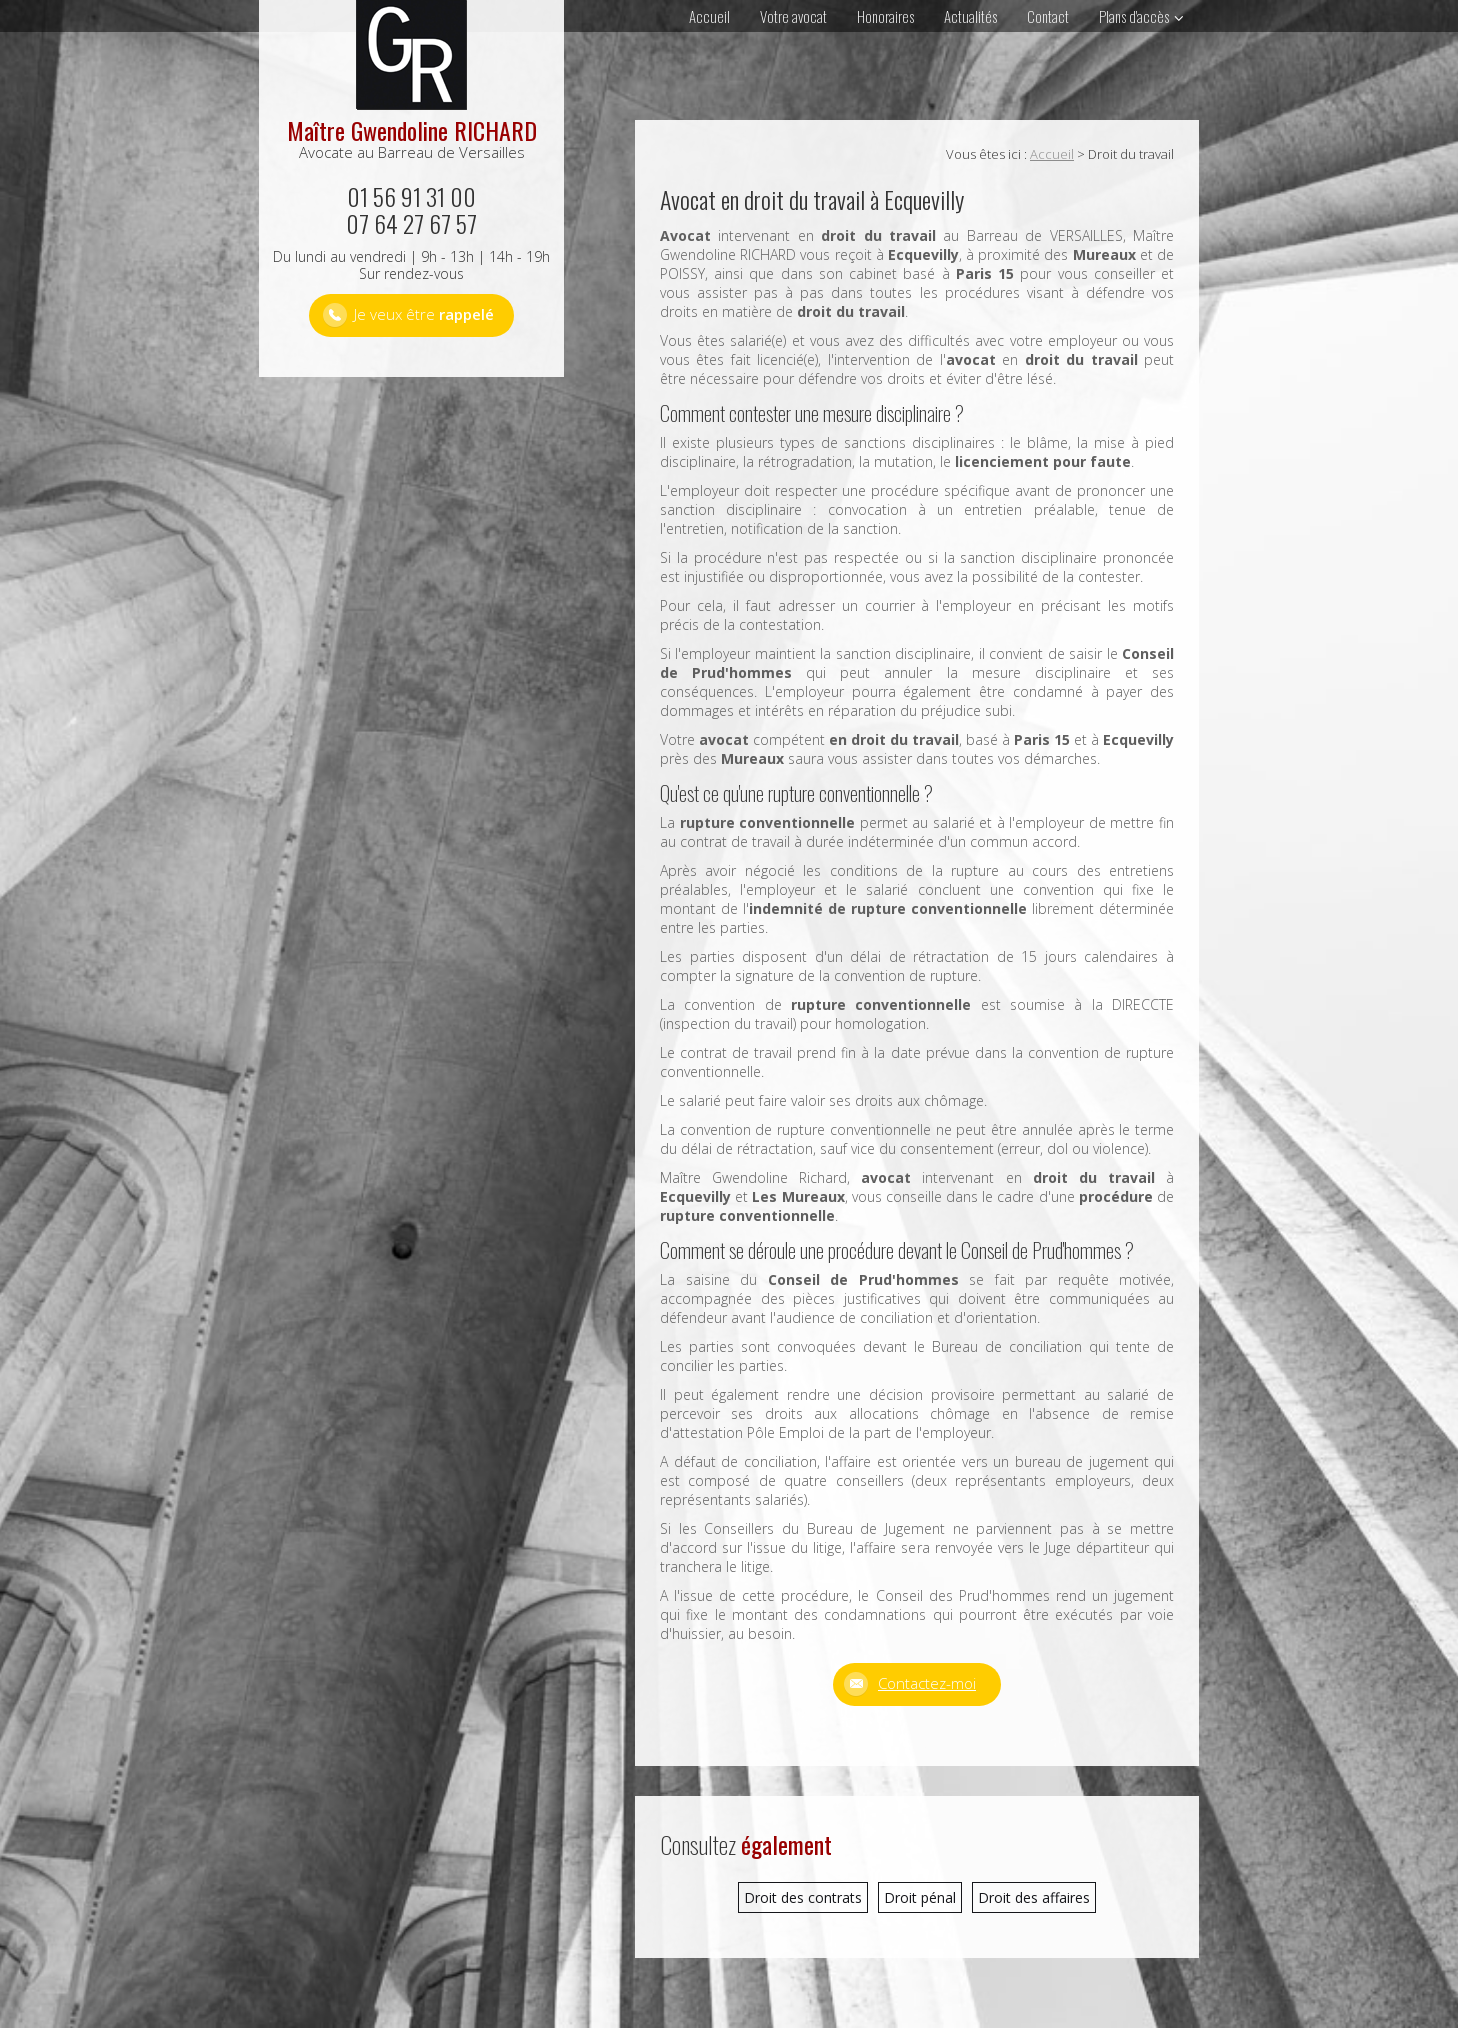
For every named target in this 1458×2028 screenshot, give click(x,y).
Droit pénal (920, 1897)
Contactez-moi (927, 1683)
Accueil (709, 16)
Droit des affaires (1034, 1897)
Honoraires (885, 16)
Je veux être (424, 314)
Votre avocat (793, 16)
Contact (1048, 16)
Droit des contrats (803, 1897)
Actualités (970, 16)
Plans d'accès (1134, 16)
